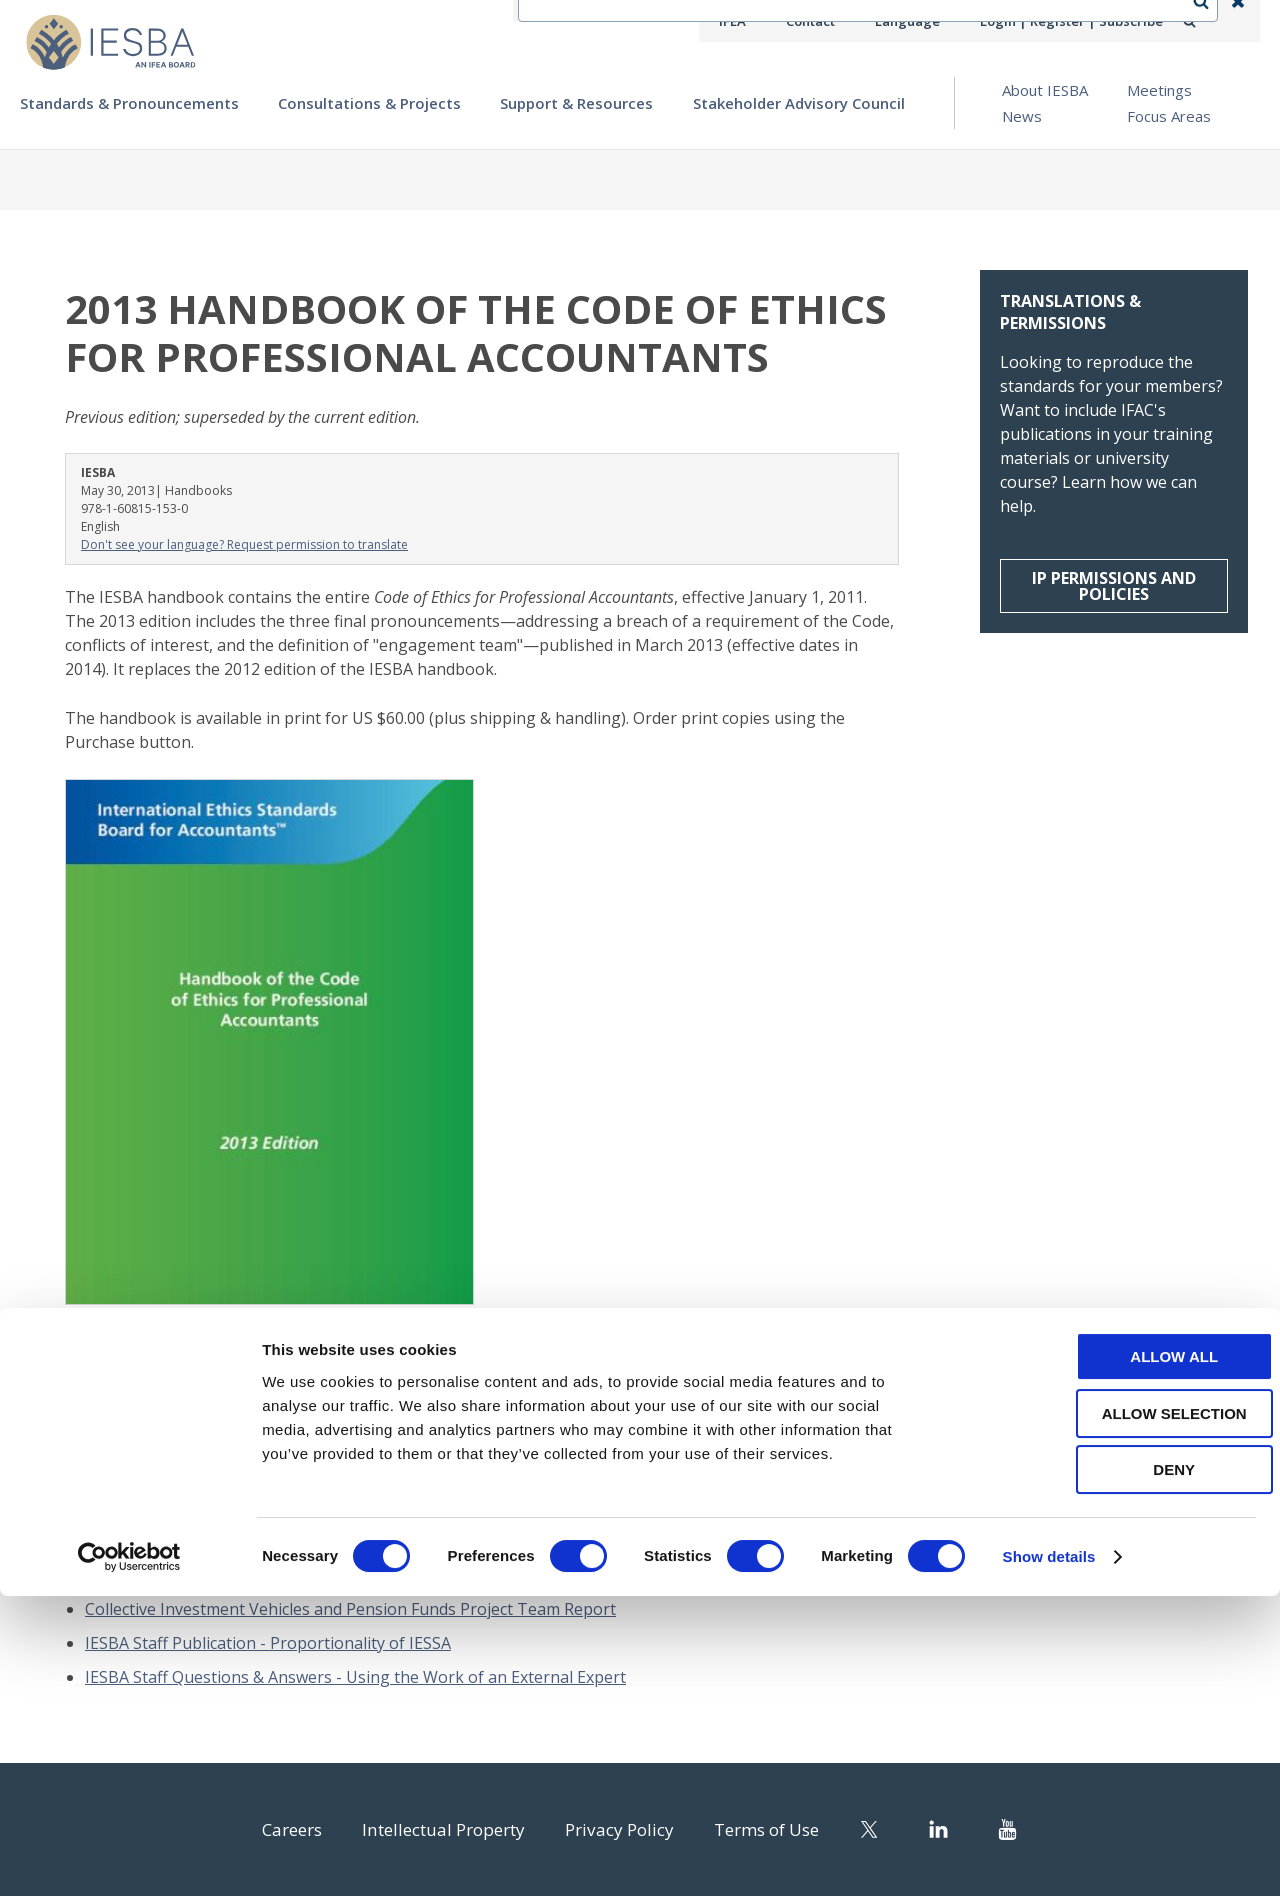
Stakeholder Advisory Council (799, 103)
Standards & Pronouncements (129, 103)
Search (1211, 21)
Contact (831, 21)
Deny (1113, 1769)
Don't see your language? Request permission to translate (244, 544)
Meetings (1159, 90)
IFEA (756, 21)
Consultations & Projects (369, 103)
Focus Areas (1169, 116)
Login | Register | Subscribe (1078, 21)
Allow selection (1113, 1713)
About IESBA (1045, 90)
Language (924, 21)
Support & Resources (576, 103)
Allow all (1113, 1656)
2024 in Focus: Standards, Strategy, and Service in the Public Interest (339, 1541)
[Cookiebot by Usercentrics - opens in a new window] (129, 1857)
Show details (1049, 1856)
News (1022, 116)
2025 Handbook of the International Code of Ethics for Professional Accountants (387, 1575)
